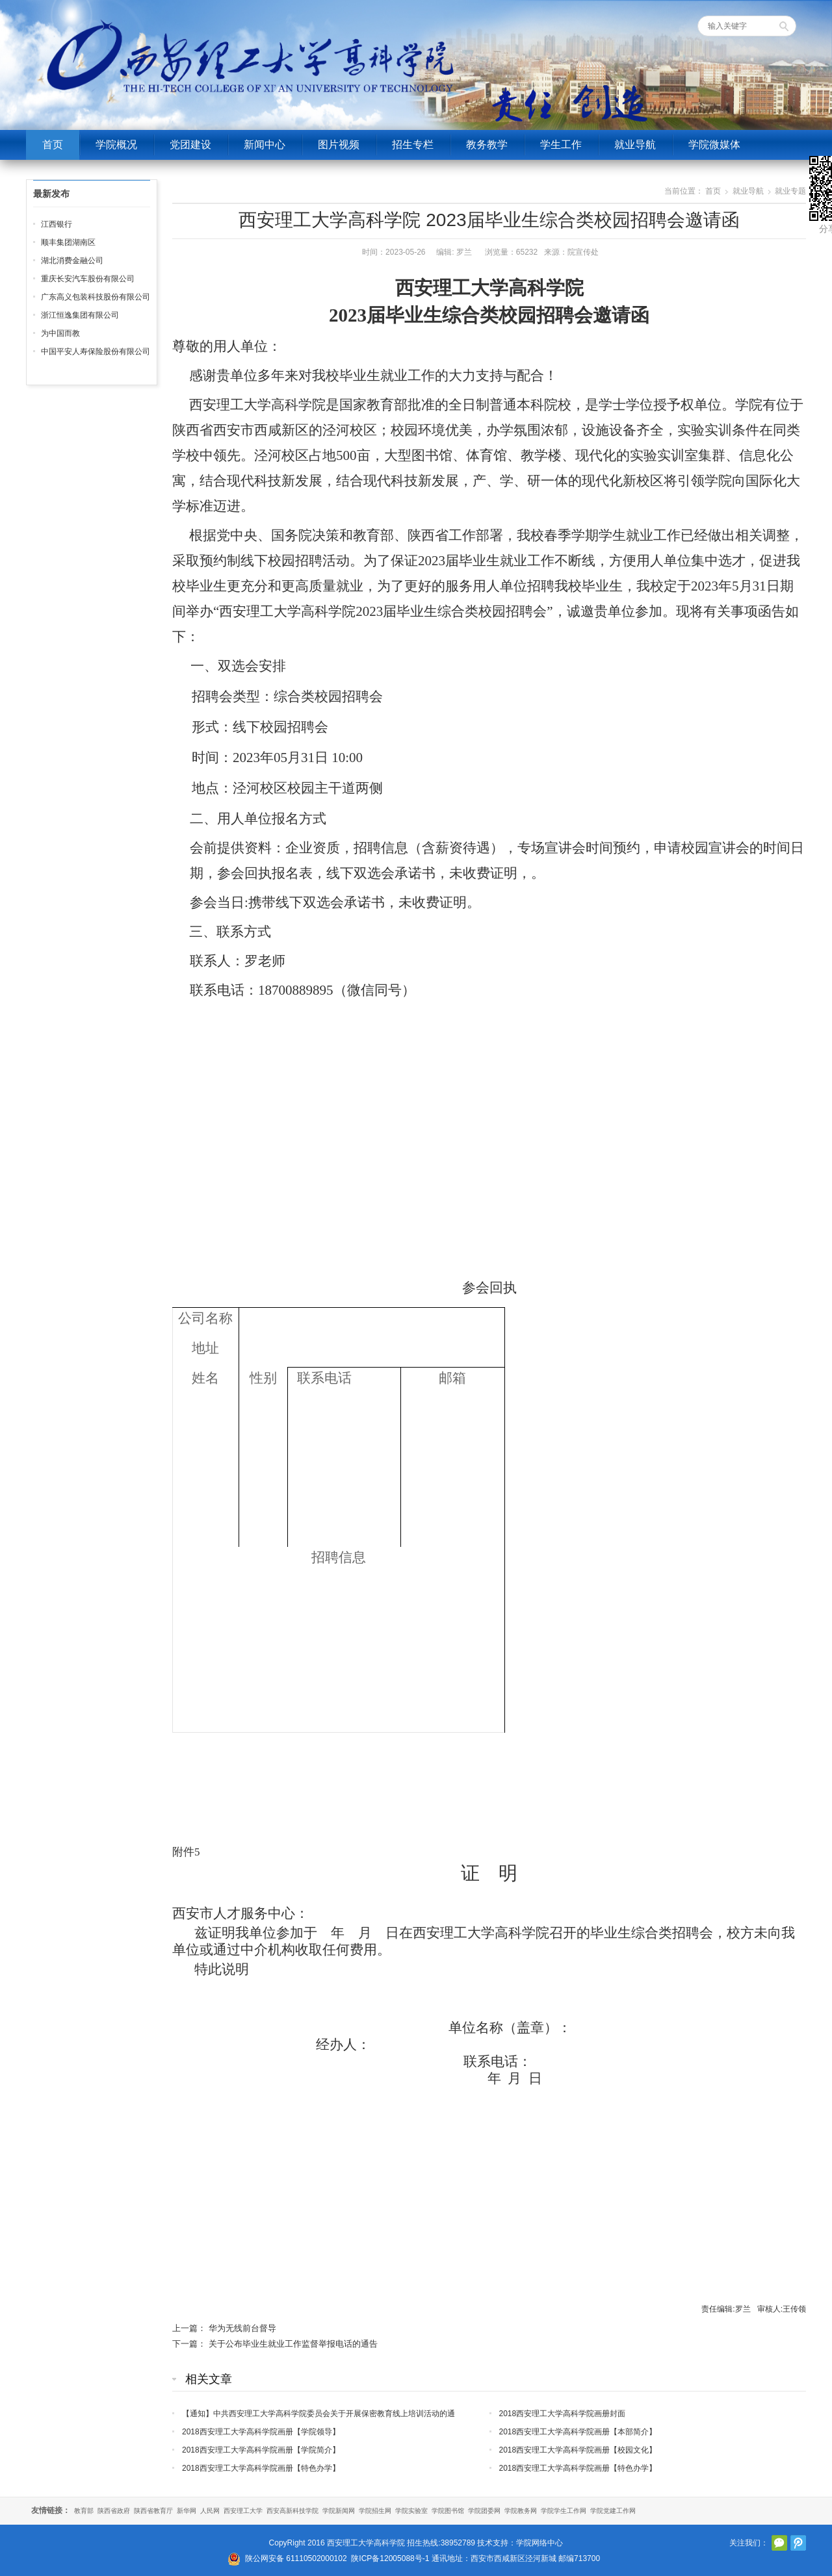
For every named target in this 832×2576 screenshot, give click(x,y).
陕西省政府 (114, 2510)
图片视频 (338, 144)
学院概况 (116, 144)
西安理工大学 (243, 2510)
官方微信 (779, 2543)
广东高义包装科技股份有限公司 (95, 296)
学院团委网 (484, 2510)
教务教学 (487, 144)
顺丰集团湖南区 (68, 242)
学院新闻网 (338, 2510)
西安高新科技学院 (292, 2510)
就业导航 (635, 144)
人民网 (210, 2510)
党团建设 (190, 144)
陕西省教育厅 (153, 2510)
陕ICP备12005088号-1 (390, 2558)
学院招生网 (375, 2510)
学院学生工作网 (563, 2510)
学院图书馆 (448, 2510)
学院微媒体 (714, 144)
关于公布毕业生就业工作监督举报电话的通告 (293, 2344)
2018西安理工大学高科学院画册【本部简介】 (578, 2431)
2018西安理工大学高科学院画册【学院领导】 (261, 2431)
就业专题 (790, 191)
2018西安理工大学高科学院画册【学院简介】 (261, 2450)
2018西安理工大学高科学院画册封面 (562, 2413)
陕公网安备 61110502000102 (296, 2558)
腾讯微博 (798, 2543)
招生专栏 (413, 144)
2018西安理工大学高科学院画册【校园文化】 (578, 2450)
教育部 (84, 2510)
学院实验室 (411, 2510)
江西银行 (56, 224)
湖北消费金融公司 (72, 260)
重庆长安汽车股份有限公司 (88, 278)
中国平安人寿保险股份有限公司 (95, 351)
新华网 (186, 2510)
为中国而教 (60, 333)
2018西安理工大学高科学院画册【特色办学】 (261, 2468)
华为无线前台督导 (242, 2328)
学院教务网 (520, 2510)
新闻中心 (264, 144)
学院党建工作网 (613, 2510)
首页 (52, 144)
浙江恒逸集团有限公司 (80, 315)
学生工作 (561, 144)
